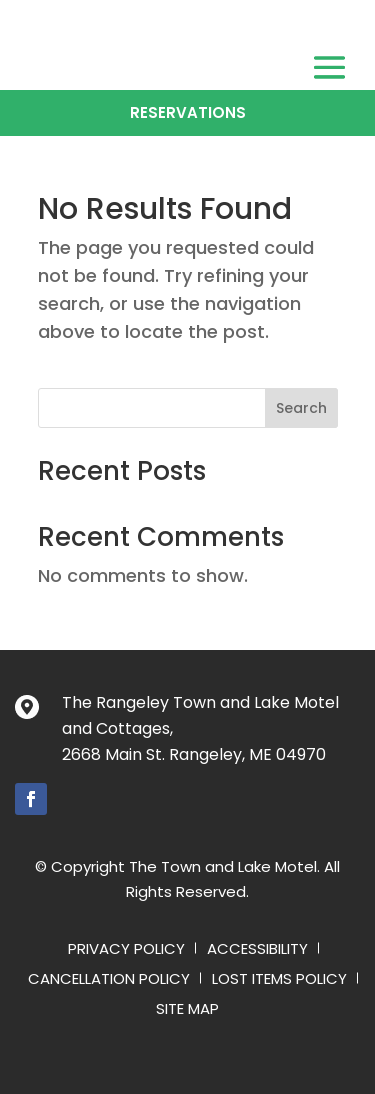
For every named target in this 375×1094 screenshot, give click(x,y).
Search (301, 408)
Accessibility (257, 950)
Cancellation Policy (109, 980)
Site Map (187, 1010)
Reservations (188, 112)
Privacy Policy (126, 950)
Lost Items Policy (279, 980)
